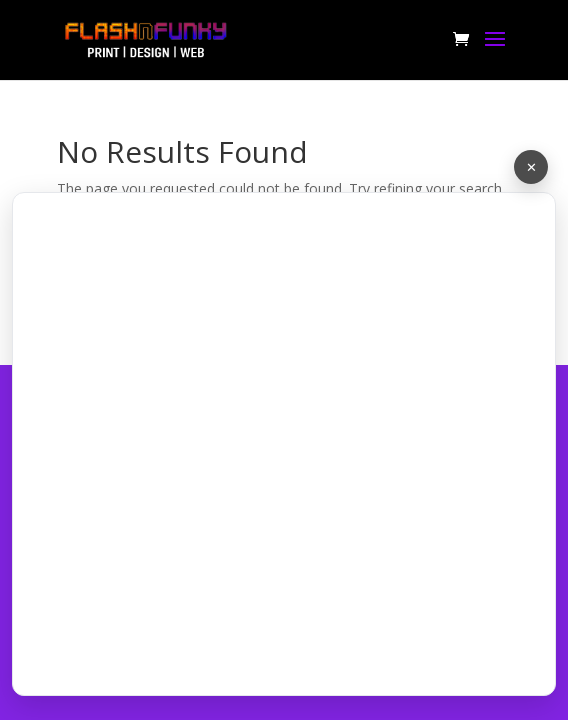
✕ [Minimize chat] (531, 167)
